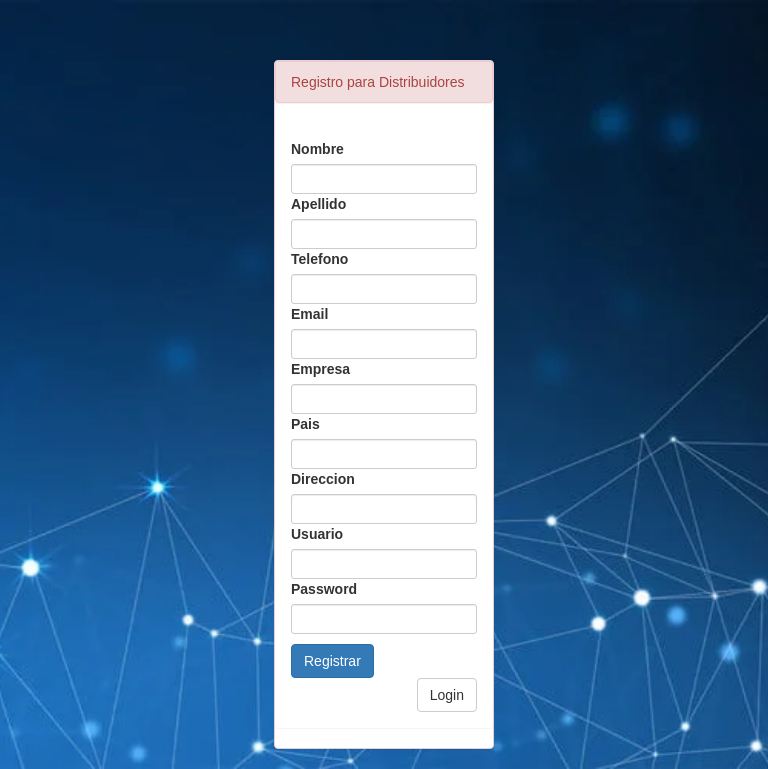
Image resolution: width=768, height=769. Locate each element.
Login (447, 695)
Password (324, 589)
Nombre (317, 149)
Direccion (323, 479)
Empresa (320, 369)
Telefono (319, 259)
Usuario (317, 534)
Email (309, 314)
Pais (305, 424)
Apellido (318, 204)
